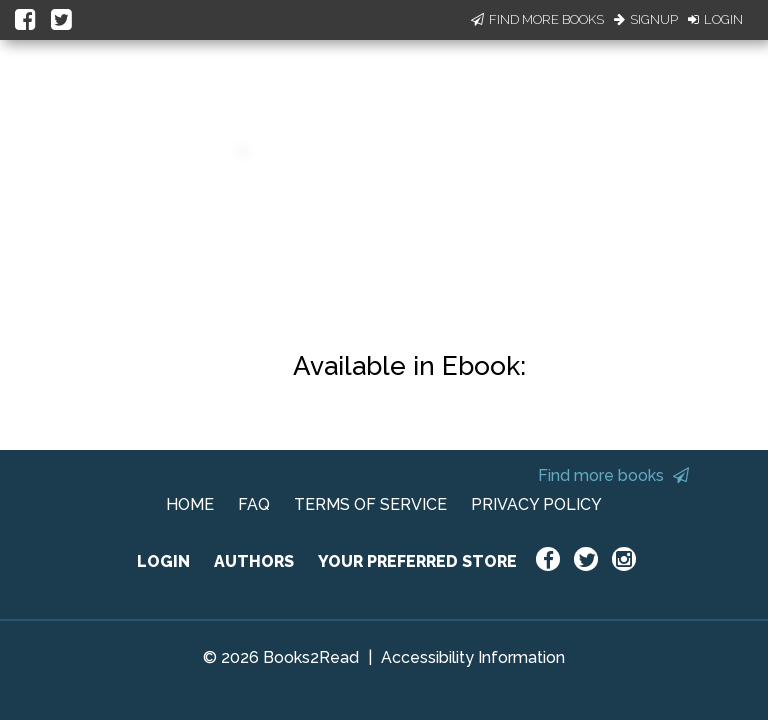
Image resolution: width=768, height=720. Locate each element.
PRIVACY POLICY (536, 504)
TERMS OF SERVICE (370, 504)
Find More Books (537, 19)
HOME (190, 504)
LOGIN (163, 561)
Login (715, 19)
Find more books (613, 475)
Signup (646, 19)
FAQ (254, 504)
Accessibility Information (473, 657)
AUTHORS (254, 561)
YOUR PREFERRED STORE (417, 561)
